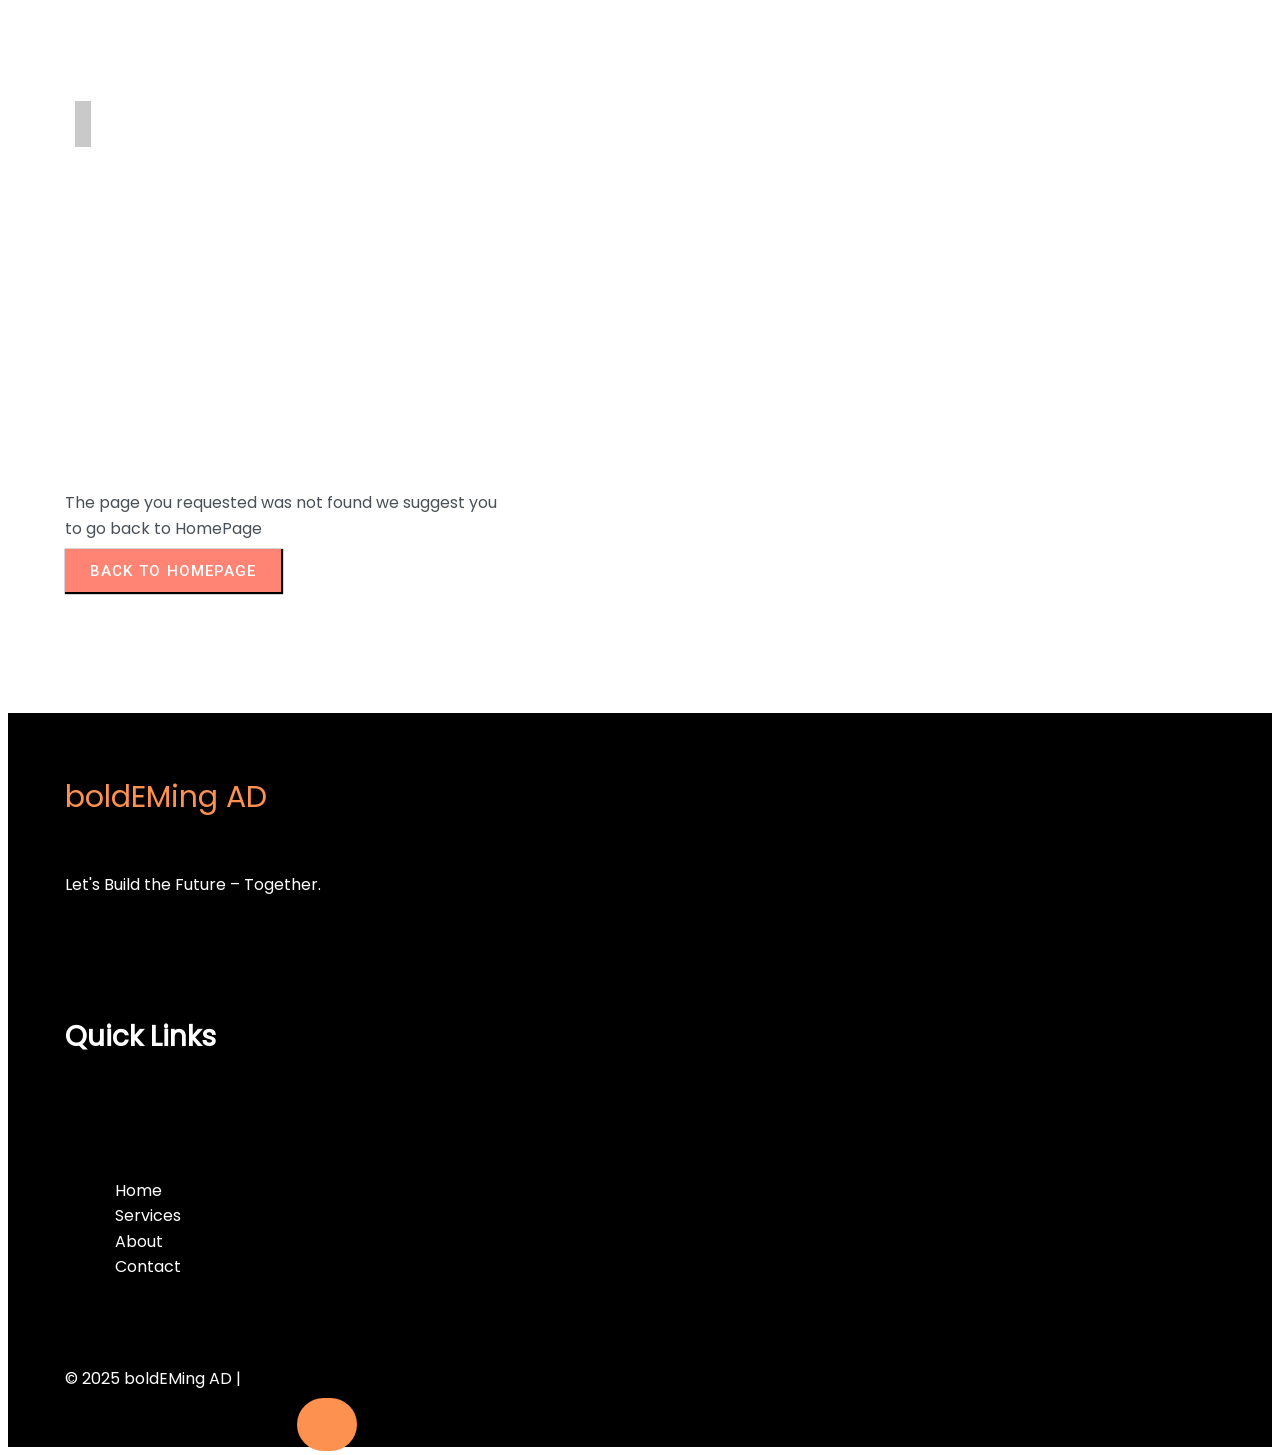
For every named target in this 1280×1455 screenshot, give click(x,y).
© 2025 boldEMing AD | (153, 1378)
